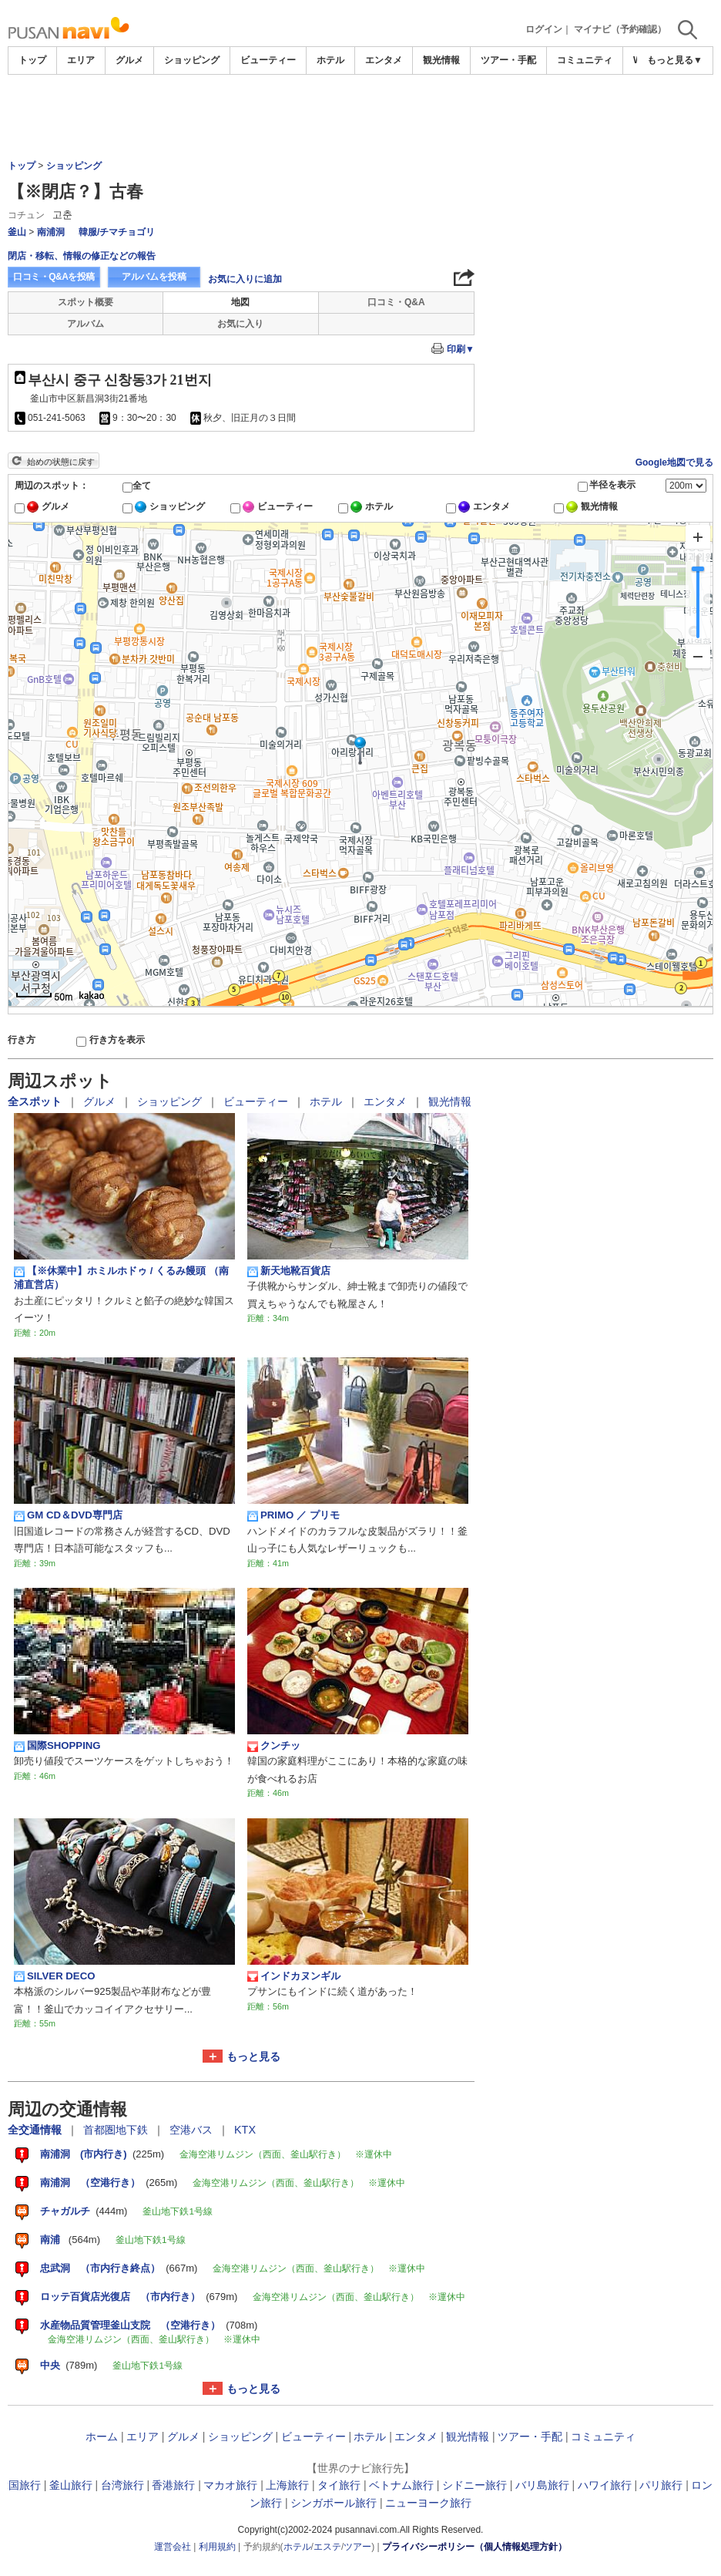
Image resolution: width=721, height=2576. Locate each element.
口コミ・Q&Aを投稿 (54, 276)
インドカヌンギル (293, 1976)
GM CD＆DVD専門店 (68, 1515)
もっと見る (253, 2056)
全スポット (36, 1101)
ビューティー (268, 60)
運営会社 (172, 2546)
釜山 (17, 232)
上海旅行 (287, 2485)
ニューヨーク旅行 (428, 2503)
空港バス (192, 2130)
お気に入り (240, 323)
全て (141, 485)
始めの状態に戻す (61, 461)
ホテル (330, 60)
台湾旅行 (122, 2485)
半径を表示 (612, 484)
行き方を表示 (117, 1039)
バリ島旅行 (542, 2485)
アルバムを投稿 (154, 276)
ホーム (102, 2436)
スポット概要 (85, 302)
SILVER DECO (54, 1976)
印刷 (461, 349)
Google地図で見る (674, 462)
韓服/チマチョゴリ (117, 232)
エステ (327, 2546)
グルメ (129, 60)
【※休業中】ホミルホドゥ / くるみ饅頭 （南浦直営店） (121, 1277)
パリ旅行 (660, 2485)
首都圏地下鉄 (117, 2130)
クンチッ (273, 1746)
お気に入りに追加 (245, 279)
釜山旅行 (70, 2485)
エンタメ (383, 60)
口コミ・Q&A (396, 302)
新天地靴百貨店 (288, 1271)
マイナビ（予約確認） (620, 29)
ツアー (357, 2546)
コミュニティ (584, 60)
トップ (32, 60)
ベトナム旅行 (401, 2485)
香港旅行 (173, 2485)
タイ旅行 (338, 2485)
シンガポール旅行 (333, 2503)
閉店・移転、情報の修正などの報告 (82, 256)
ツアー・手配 (508, 60)
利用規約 (217, 2546)
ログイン (543, 29)
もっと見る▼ (675, 60)
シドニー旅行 (474, 2485)
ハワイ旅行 (605, 2485)
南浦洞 (51, 232)
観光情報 (441, 60)
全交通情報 (36, 2130)
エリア (81, 60)
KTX (245, 2130)
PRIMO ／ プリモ (293, 1515)
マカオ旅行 (230, 2485)
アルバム (85, 323)
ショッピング (192, 60)
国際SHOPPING (57, 1746)
